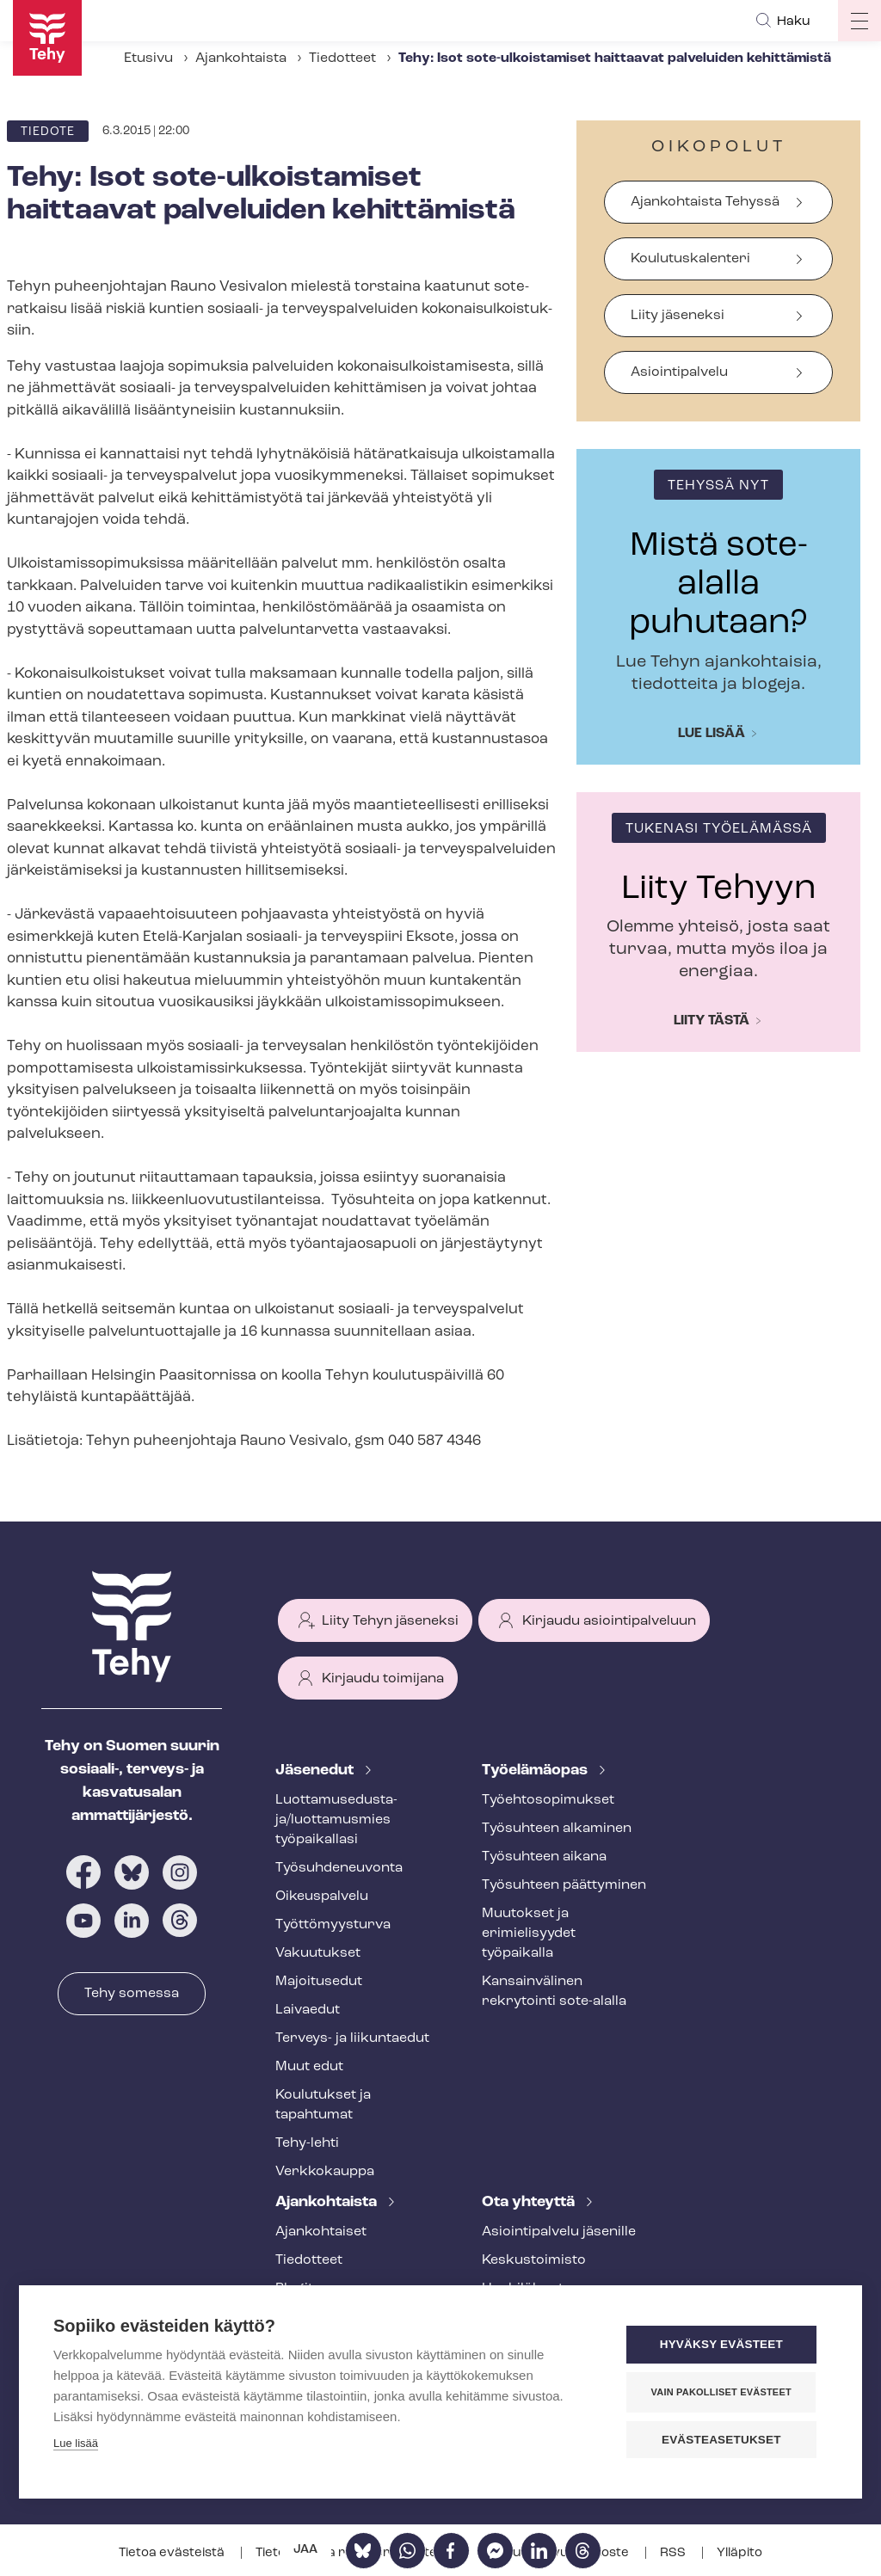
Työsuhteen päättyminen (564, 1885)
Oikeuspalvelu (321, 1896)
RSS (674, 2553)
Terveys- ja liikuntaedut (352, 2038)
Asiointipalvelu (679, 372)
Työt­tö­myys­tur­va (333, 1925)
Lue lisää (711, 734)
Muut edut (309, 2067)
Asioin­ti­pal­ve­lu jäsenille (559, 2232)
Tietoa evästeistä (173, 2553)
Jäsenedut (316, 1770)
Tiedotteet (342, 58)
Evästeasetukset (724, 2439)
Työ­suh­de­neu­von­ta (339, 1868)
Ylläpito (739, 2553)
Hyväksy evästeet (724, 2345)
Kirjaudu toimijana (383, 1679)
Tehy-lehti (307, 2143)
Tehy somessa (131, 1994)
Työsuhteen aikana (544, 1857)
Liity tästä (711, 1021)
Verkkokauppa (324, 2172)
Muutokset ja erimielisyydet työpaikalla (529, 1933)
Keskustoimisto (534, 2260)
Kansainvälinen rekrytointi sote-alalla (554, 1991)
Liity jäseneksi (677, 316)
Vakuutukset (317, 1953)
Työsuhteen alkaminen (556, 1828)
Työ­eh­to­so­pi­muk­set (548, 1800)
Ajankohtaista (240, 58)
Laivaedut (307, 2010)
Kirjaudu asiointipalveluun (609, 1621)
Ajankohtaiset (321, 2232)
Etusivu (148, 58)
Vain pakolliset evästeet (724, 2392)
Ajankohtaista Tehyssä (705, 202)
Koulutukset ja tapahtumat (323, 2105)
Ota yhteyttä (530, 2202)
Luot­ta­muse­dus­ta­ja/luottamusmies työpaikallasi (336, 1820)
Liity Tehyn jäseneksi (390, 1621)
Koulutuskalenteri (690, 259)
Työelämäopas (536, 1770)
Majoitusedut (318, 1982)
